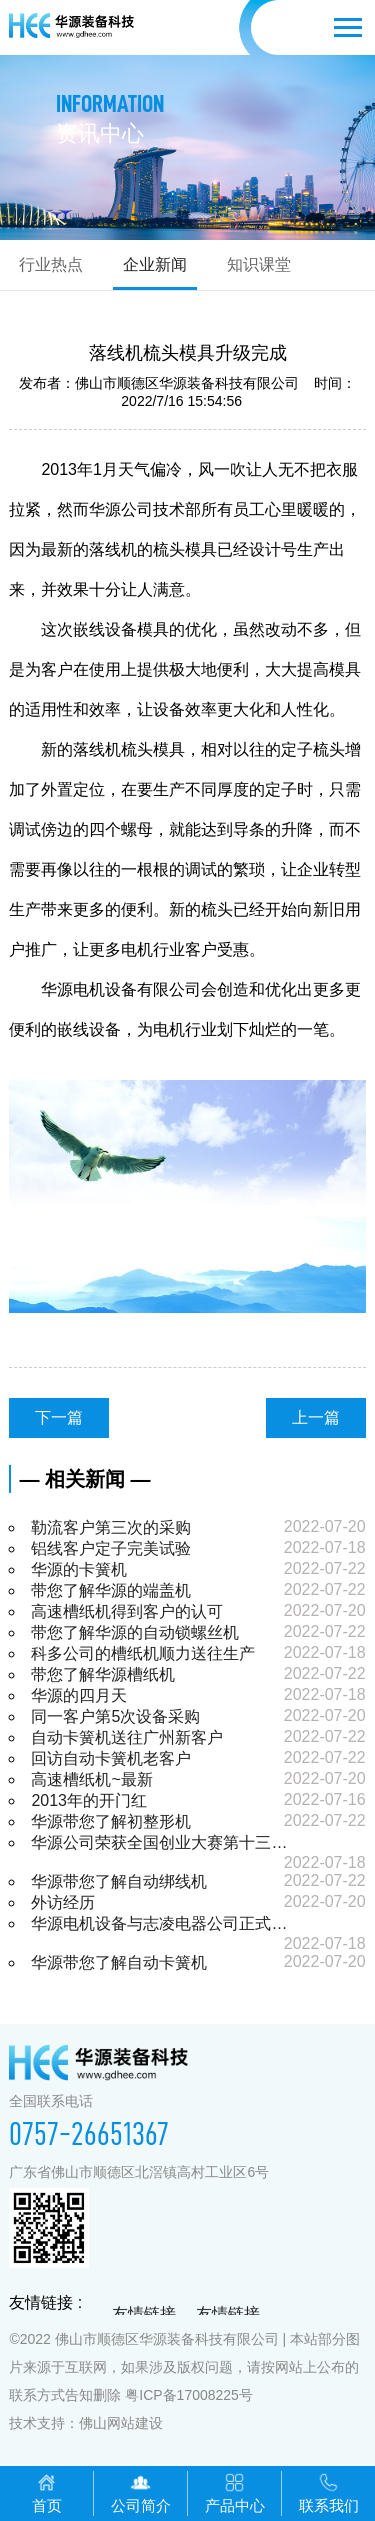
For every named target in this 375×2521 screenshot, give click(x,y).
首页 (47, 2492)
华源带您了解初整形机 (111, 1821)
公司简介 (141, 2492)
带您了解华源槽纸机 (103, 1674)
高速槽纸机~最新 (91, 1779)
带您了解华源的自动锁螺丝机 (135, 1632)
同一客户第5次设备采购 (115, 1716)
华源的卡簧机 (79, 1569)
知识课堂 (259, 264)
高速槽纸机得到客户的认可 (127, 1611)
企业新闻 (155, 264)
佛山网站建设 (121, 2423)
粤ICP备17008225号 (189, 2395)
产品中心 (235, 2492)
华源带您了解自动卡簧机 (119, 1962)
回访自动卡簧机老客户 (111, 1758)
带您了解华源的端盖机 (111, 1590)
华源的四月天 (79, 1695)
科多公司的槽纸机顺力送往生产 (143, 1653)
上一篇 (316, 1417)
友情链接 (144, 2314)
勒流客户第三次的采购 (111, 1527)
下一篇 (59, 1417)
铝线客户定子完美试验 (111, 1548)
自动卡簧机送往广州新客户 (127, 1737)
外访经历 (63, 1902)
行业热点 (51, 264)
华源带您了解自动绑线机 (119, 1881)
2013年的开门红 (89, 1800)
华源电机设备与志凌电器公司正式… (159, 1923)
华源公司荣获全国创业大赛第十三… (159, 1842)
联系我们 (329, 2492)
